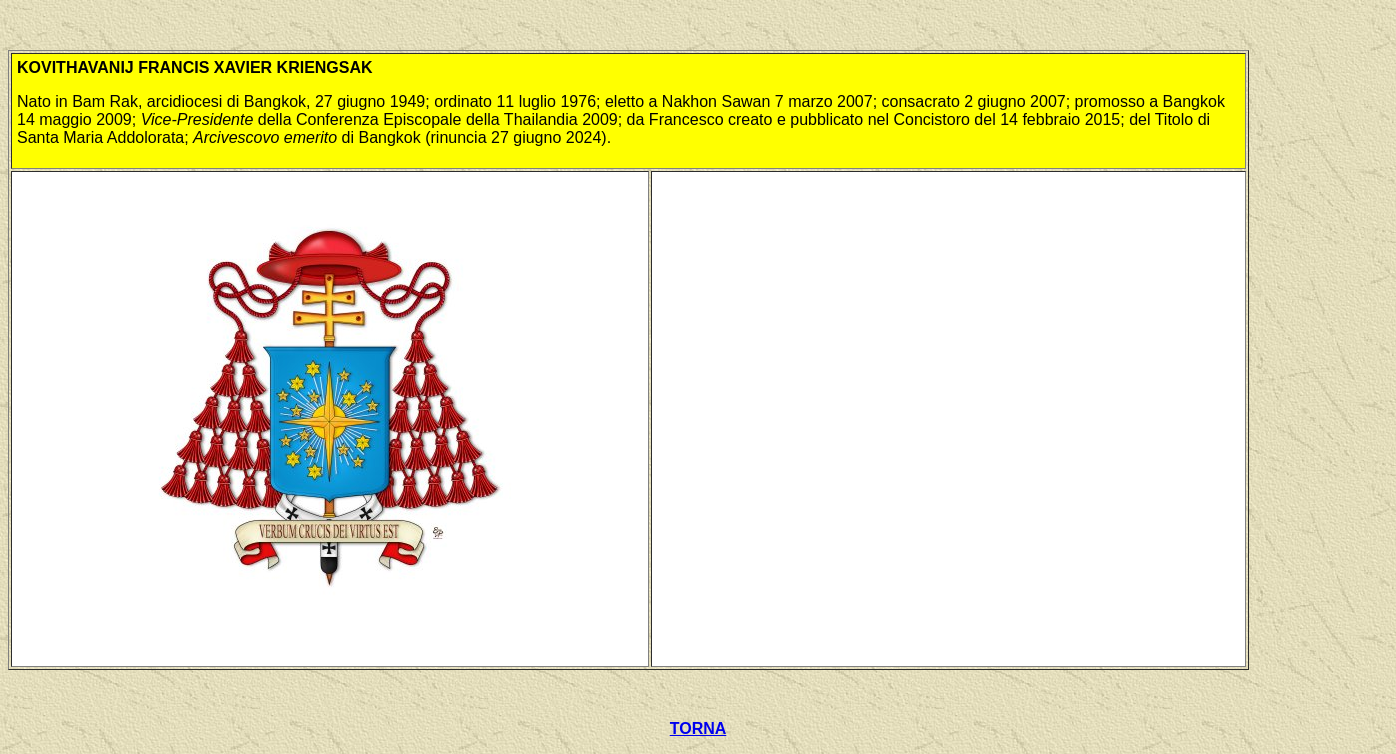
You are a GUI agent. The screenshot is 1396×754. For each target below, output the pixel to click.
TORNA (698, 728)
